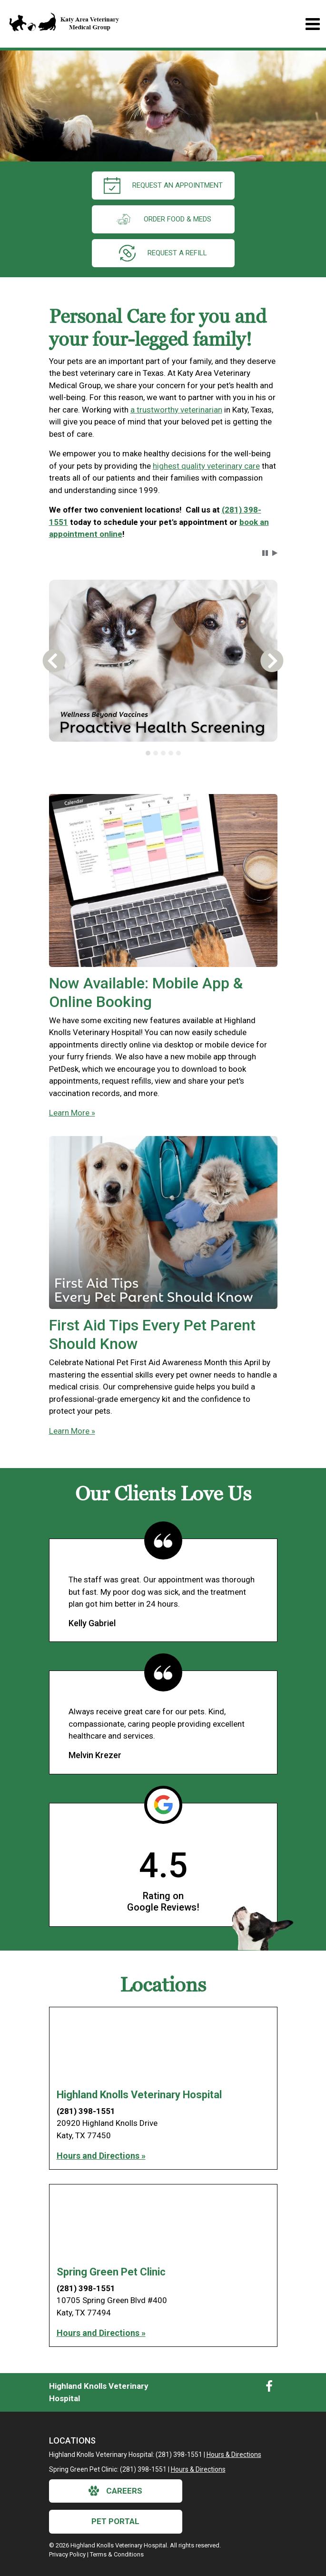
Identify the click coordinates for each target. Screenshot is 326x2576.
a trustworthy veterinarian (176, 409)
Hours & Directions (234, 2454)
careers (115, 2490)
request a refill (163, 253)
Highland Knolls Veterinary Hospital (139, 2095)
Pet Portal (115, 2521)
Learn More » (72, 1112)
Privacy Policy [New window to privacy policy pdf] (67, 2554)
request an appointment (163, 185)
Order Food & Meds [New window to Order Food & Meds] (163, 219)
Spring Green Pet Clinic (111, 2272)
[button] (265, 553)
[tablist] (163, 753)
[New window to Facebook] (269, 2388)
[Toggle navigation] (312, 24)
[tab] (148, 753)
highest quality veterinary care (206, 466)
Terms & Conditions (117, 2554)
